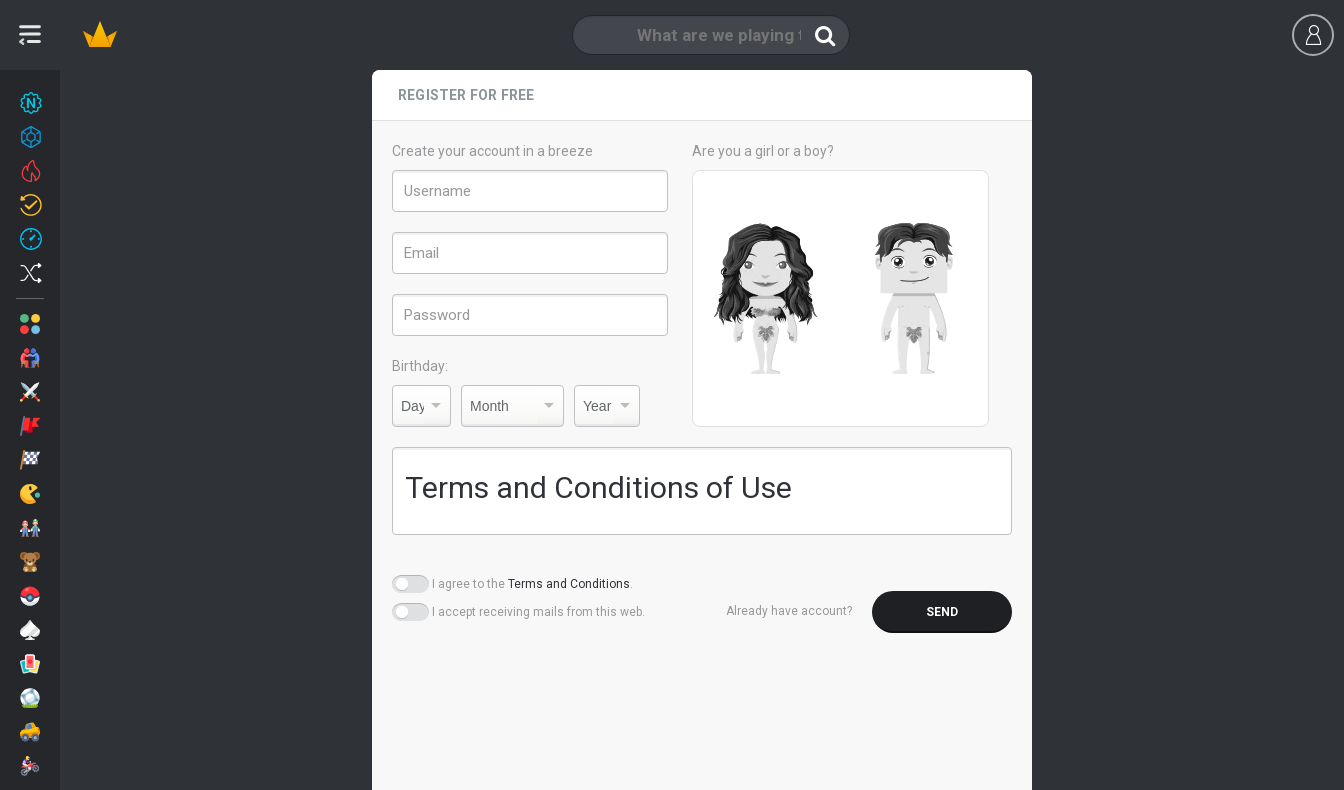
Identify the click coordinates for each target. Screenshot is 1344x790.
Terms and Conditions (569, 584)
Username (437, 191)
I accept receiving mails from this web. (538, 612)
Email (421, 253)
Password (437, 315)
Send (942, 612)
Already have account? (789, 611)
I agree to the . (532, 584)
